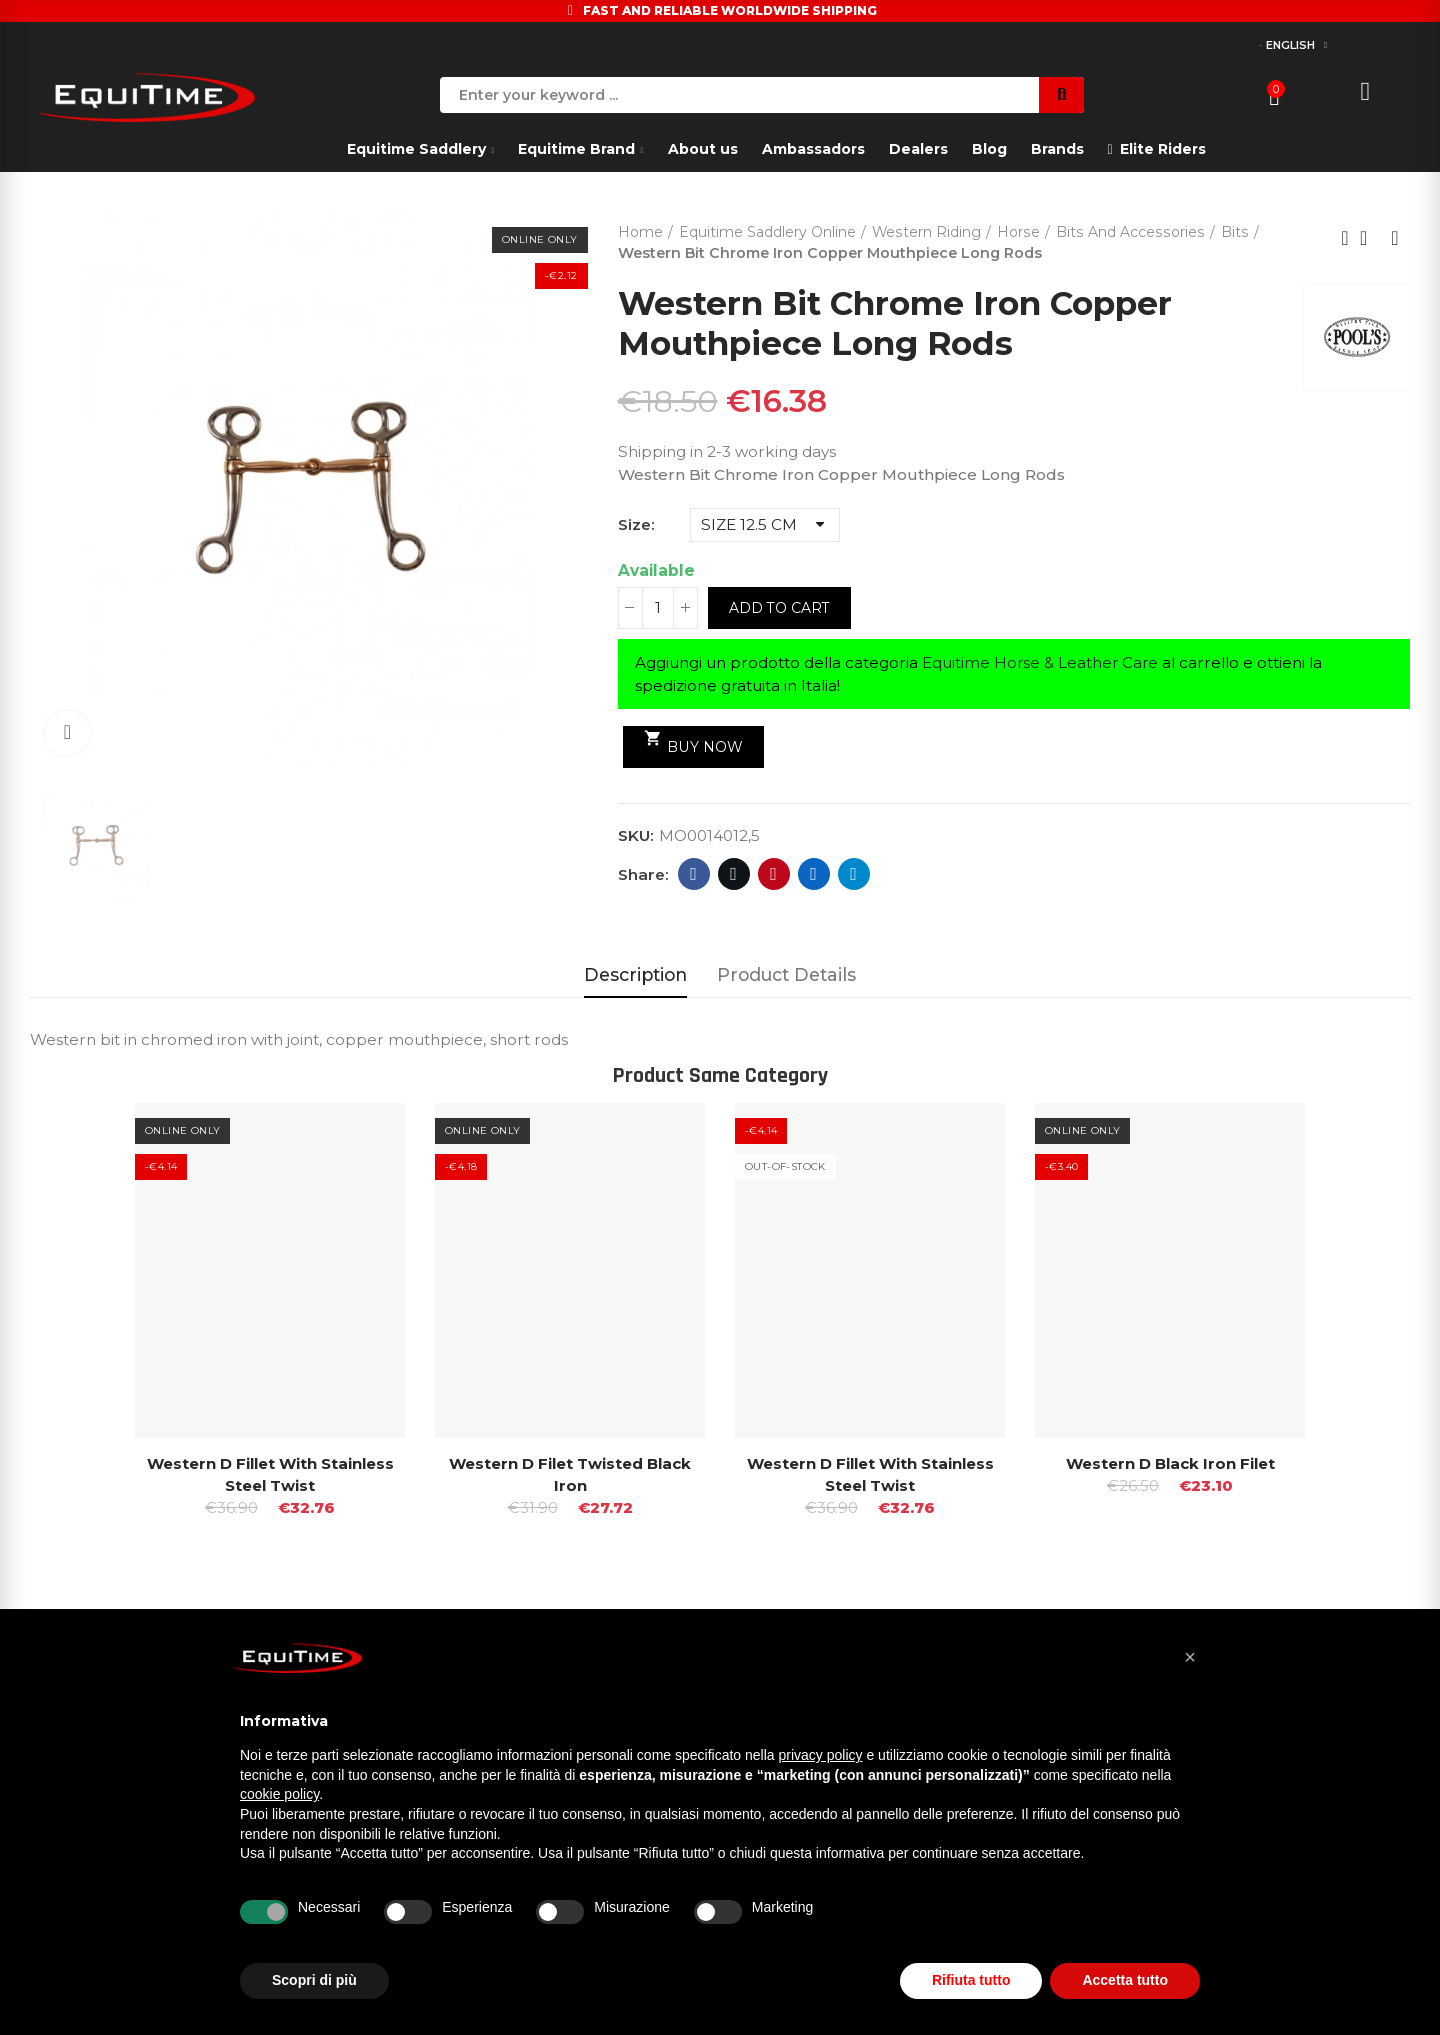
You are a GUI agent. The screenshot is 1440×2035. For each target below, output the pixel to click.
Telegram (853, 874)
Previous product (1345, 238)
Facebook (693, 874)
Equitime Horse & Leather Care (1042, 662)
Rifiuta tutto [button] (971, 1980)
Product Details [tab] (786, 974)
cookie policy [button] (279, 1794)
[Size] (765, 525)
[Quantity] (658, 608)
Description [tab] (635, 974)
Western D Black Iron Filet (1170, 1463)
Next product (1395, 238)
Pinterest (773, 874)
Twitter (733, 874)
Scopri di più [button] (314, 1980)
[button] (1190, 1657)
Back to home (1370, 238)
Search (1061, 95)
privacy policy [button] (821, 1755)
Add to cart (779, 608)
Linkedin (813, 874)
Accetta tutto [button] (1125, 1980)
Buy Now (693, 741)
